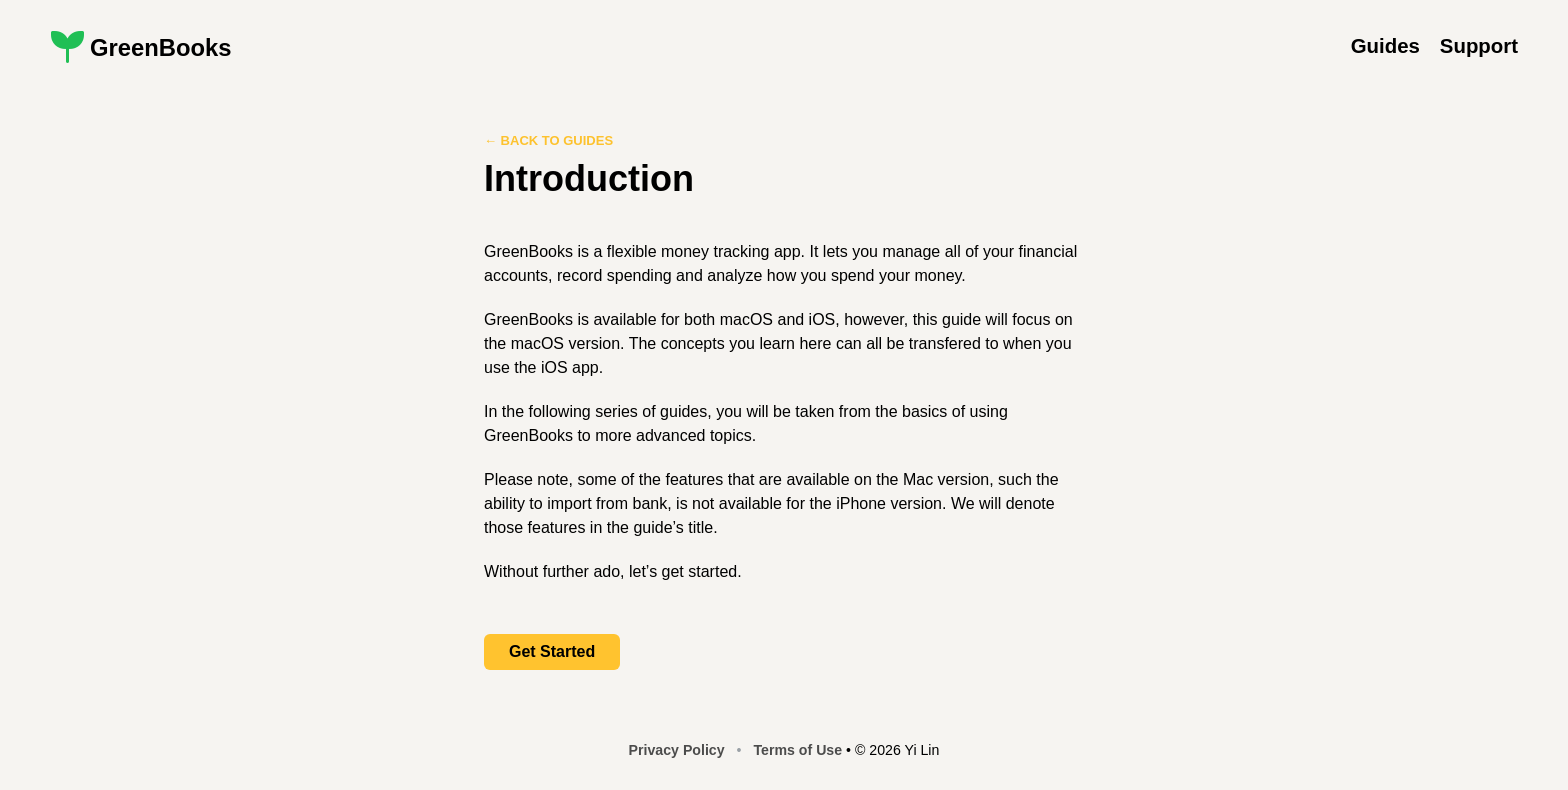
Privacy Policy (677, 750)
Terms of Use (797, 750)
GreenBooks (161, 47)
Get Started (552, 651)
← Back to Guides (548, 140)
